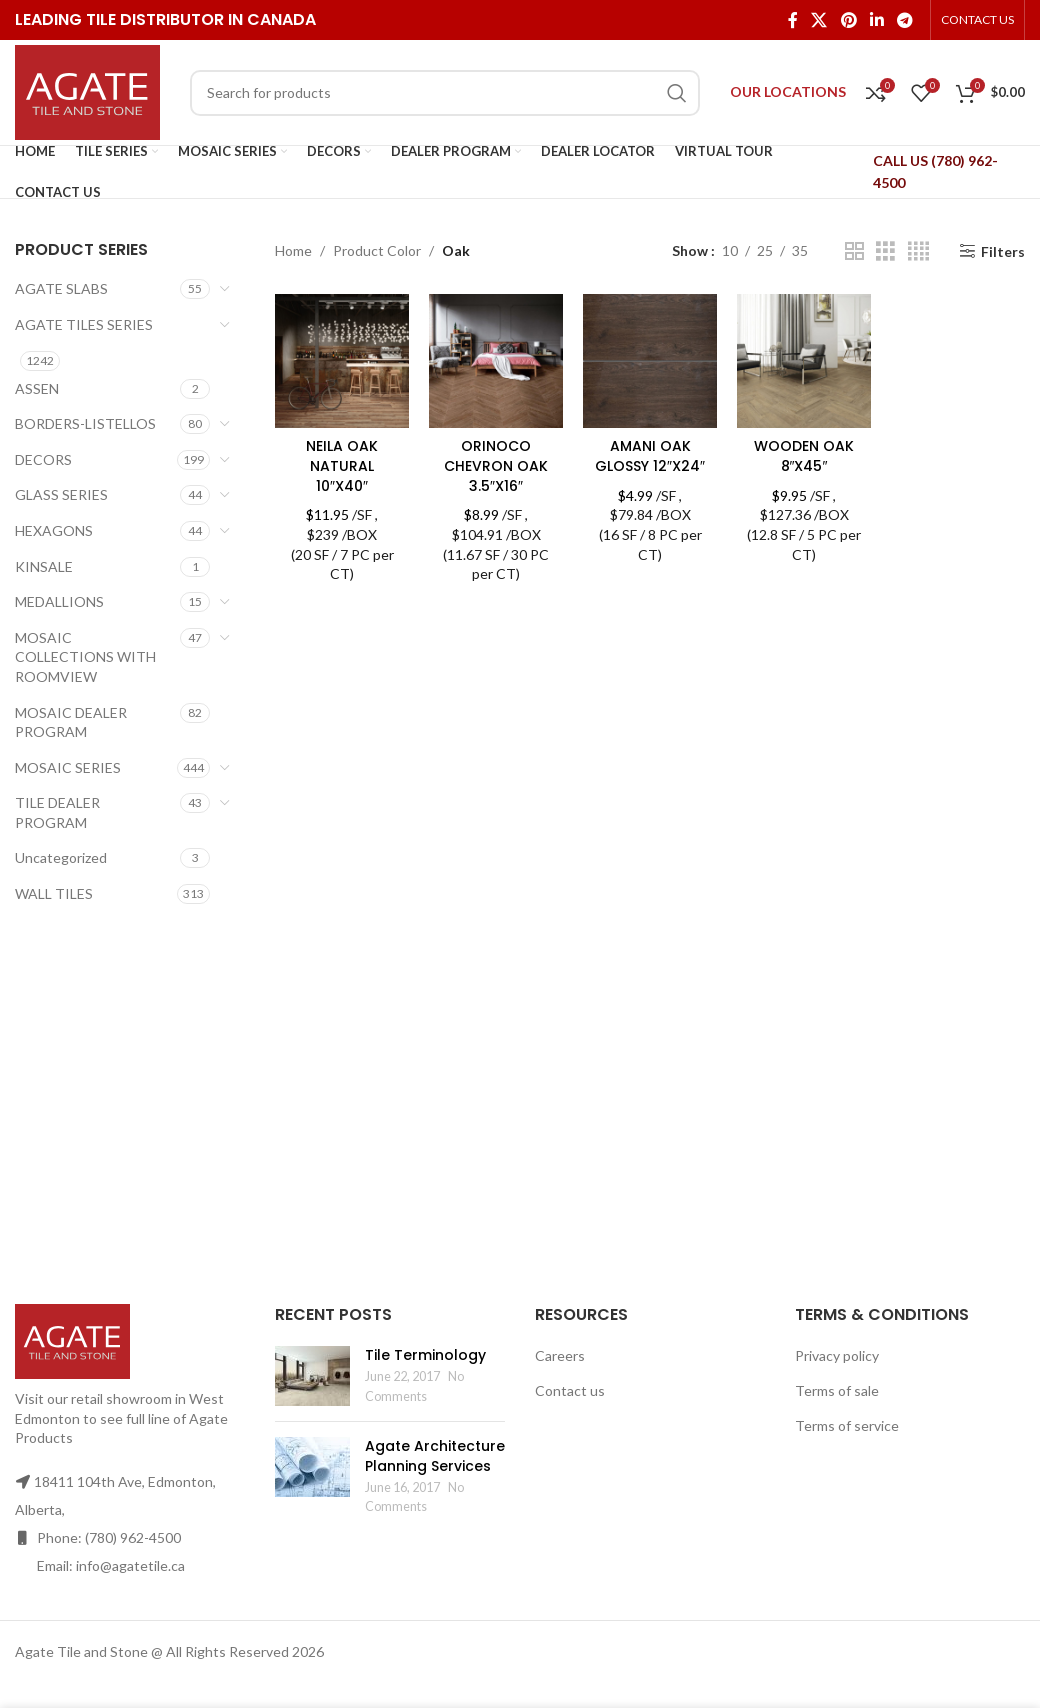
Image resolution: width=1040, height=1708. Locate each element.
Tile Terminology (425, 1355)
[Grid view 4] (918, 251)
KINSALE (44, 566)
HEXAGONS (54, 530)
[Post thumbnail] (312, 1376)
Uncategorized (61, 857)
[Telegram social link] (905, 20)
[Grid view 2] (854, 251)
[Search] (445, 93)
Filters (1003, 251)
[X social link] (819, 20)
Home (293, 250)
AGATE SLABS (61, 288)
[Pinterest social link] (848, 20)
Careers (560, 1355)
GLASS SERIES (61, 494)
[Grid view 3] (885, 251)
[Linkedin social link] (876, 20)
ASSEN (37, 388)
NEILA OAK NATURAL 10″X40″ (342, 465)
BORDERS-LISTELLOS (85, 423)
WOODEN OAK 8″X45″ (804, 456)
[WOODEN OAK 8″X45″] (804, 361)
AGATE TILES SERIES (84, 324)
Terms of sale (837, 1390)
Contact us (570, 1390)
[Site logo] (87, 90)
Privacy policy (837, 1355)
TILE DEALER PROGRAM (57, 812)
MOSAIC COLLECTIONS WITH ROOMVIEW (85, 657)
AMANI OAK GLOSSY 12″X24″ (650, 456)
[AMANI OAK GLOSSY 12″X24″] (650, 361)
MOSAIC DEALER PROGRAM (71, 722)
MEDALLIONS (59, 601)
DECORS (43, 459)
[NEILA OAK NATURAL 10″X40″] (342, 361)
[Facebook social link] (792, 20)
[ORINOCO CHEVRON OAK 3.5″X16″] (496, 361)
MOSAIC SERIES (68, 767)
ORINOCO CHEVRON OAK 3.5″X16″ (496, 465)
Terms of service (847, 1425)
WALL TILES (54, 893)
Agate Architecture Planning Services (435, 1456)
